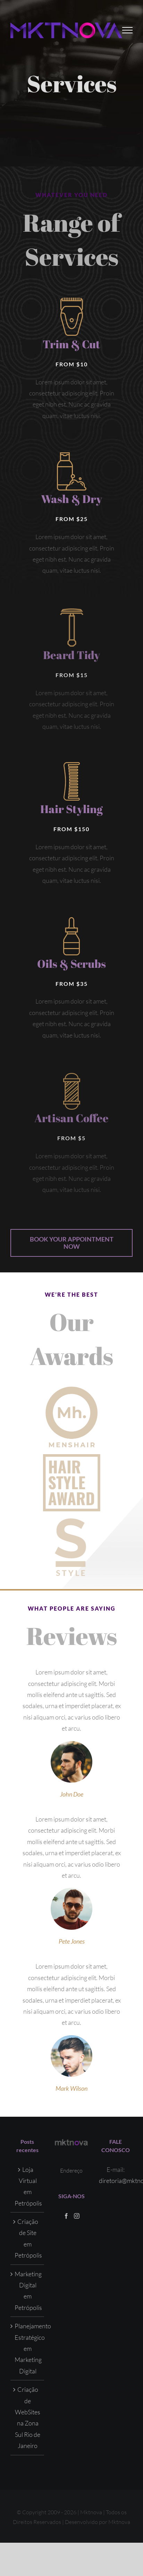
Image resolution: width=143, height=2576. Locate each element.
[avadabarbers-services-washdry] (71, 458)
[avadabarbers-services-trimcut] (71, 301)
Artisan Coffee (71, 1121)
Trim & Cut (71, 343)
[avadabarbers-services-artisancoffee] (71, 1079)
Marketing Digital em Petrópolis (28, 2290)
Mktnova (119, 2521)
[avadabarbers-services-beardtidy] (71, 615)
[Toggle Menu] (127, 30)
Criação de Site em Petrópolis (28, 2238)
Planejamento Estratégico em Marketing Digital (28, 2348)
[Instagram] (76, 2216)
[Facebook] (66, 2216)
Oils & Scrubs (71, 966)
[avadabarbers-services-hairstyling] (72, 765)
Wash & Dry (71, 501)
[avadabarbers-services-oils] (71, 923)
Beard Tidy (71, 658)
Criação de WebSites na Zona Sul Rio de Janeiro (27, 2417)
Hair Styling (71, 808)
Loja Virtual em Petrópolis (28, 2186)
